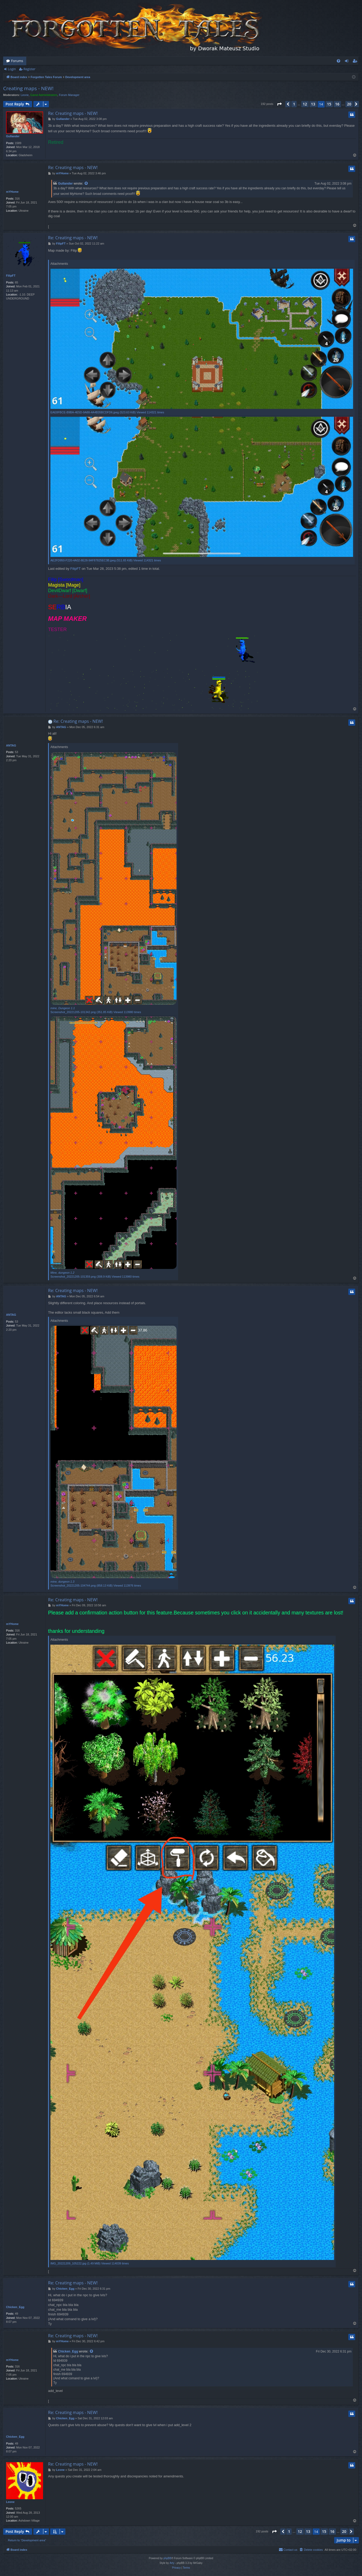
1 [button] (294, 103)
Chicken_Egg (15, 2307)
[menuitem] (338, 61)
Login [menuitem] (348, 61)
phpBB (167, 2558)
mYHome (12, 191)
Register (29, 69)
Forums (17, 60)
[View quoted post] (86, 183)
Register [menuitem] (356, 61)
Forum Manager (69, 94)
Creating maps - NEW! (28, 88)
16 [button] (337, 103)
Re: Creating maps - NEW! (73, 113)
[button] (279, 104)
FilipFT (10, 275)
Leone (25, 94)
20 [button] (349, 103)
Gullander (12, 136)
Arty (172, 2563)
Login (12, 69)
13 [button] (313, 103)
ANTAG (11, 745)
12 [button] (305, 103)
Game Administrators (43, 94)
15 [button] (329, 103)
